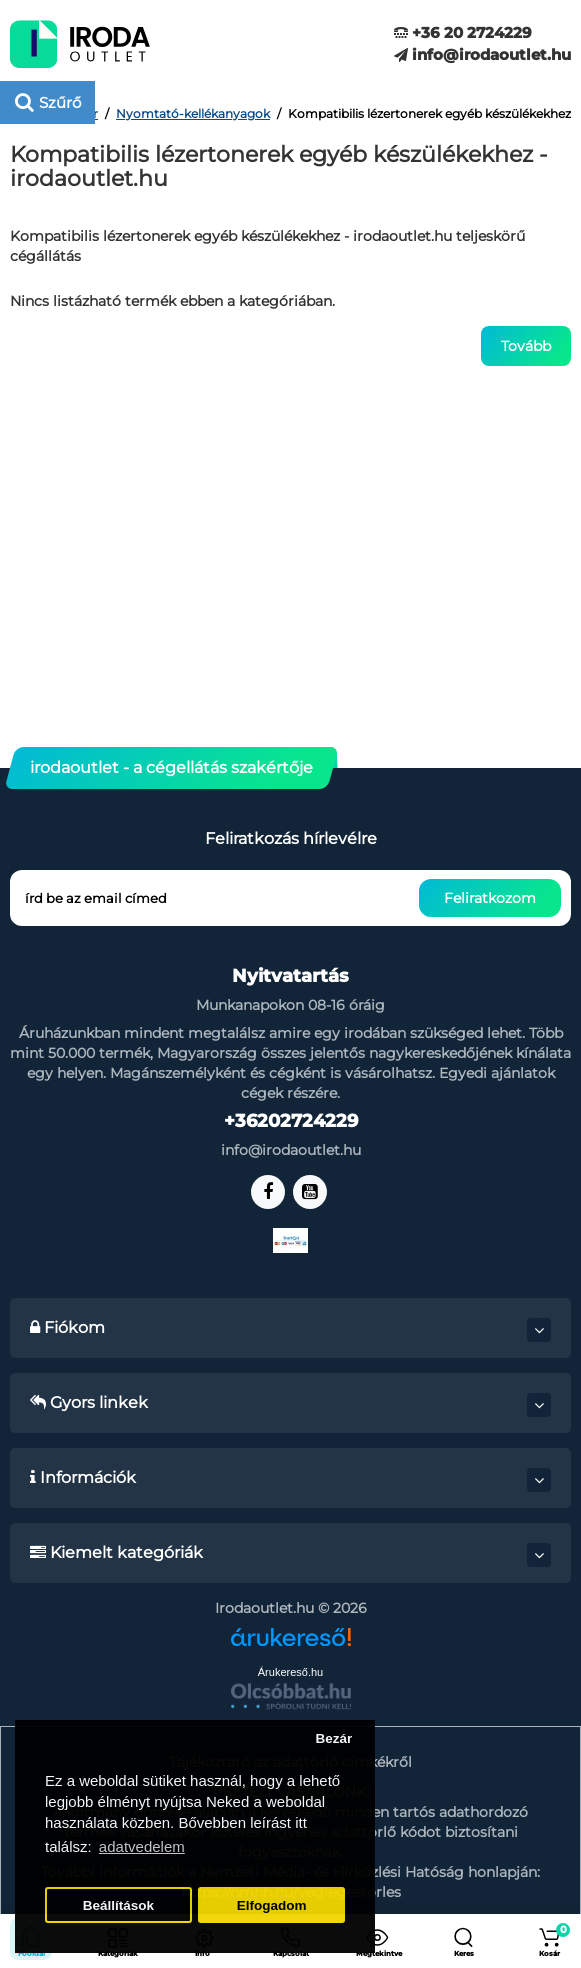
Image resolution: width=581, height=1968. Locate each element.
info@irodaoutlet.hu (482, 54)
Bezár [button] (333, 1738)
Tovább (526, 346)
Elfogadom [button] (272, 1905)
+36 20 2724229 (463, 32)
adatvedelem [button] (142, 1846)
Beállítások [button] (118, 1905)
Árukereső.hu (290, 1672)
